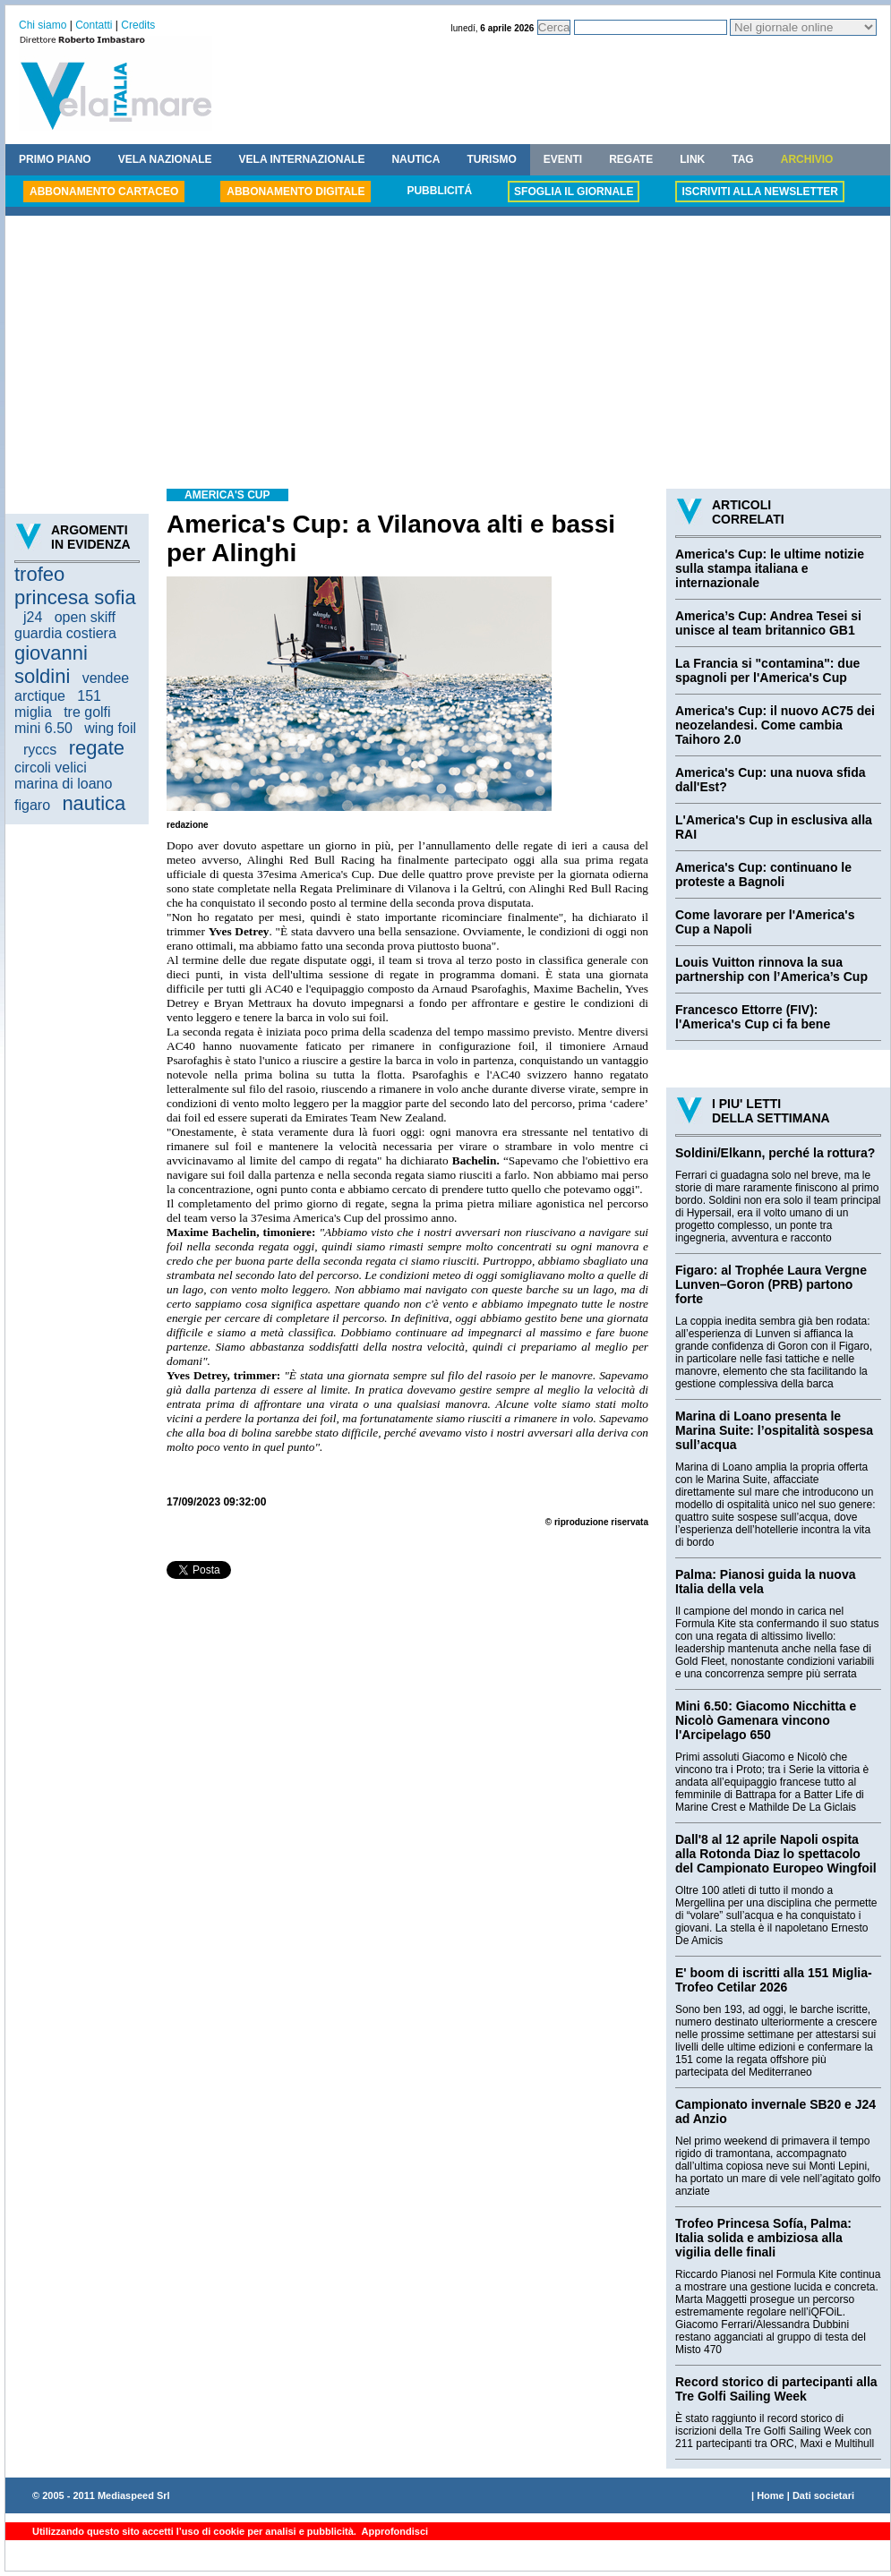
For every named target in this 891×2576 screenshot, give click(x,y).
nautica (93, 803)
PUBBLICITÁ (439, 190)
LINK (692, 159)
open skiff (85, 617)
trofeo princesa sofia (75, 586)
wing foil (110, 728)
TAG (742, 159)
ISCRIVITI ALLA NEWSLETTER (759, 191)
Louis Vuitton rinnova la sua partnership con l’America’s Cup (771, 969)
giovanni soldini (51, 664)
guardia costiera (65, 633)
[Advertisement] (447, 354)
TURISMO (491, 159)
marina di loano (63, 783)
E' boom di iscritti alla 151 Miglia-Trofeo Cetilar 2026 (773, 1980)
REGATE (631, 159)
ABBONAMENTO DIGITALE (295, 191)
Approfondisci (393, 2531)
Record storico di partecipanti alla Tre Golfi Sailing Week (776, 2389)
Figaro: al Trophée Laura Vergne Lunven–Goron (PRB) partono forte (771, 1284)
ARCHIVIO (807, 159)
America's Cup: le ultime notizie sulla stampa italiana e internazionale (769, 568)
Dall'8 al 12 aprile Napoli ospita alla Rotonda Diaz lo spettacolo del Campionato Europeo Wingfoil (776, 1853)
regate (96, 748)
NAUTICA (415, 159)
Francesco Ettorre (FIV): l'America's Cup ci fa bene (752, 1016)
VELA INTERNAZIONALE (302, 159)
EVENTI (563, 159)
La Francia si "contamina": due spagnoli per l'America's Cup (767, 670)
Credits (138, 25)
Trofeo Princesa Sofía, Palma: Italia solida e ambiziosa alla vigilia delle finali (763, 2237)
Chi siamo (42, 25)
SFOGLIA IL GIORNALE (573, 191)
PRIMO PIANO (55, 159)
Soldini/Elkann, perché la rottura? (775, 1153)
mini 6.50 (43, 728)
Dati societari (823, 2495)
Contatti (93, 25)
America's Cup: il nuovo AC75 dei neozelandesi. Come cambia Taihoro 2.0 (775, 725)
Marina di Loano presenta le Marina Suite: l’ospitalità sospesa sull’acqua (774, 1430)
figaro (32, 805)
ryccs (39, 749)
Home (770, 2495)
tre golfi (87, 712)
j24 (32, 617)
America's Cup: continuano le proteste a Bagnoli (763, 874)
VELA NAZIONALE (165, 159)
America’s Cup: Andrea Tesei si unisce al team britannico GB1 (768, 623)
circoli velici (50, 767)
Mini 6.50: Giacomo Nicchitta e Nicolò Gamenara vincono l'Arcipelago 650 (765, 1720)
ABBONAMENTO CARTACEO (104, 191)
